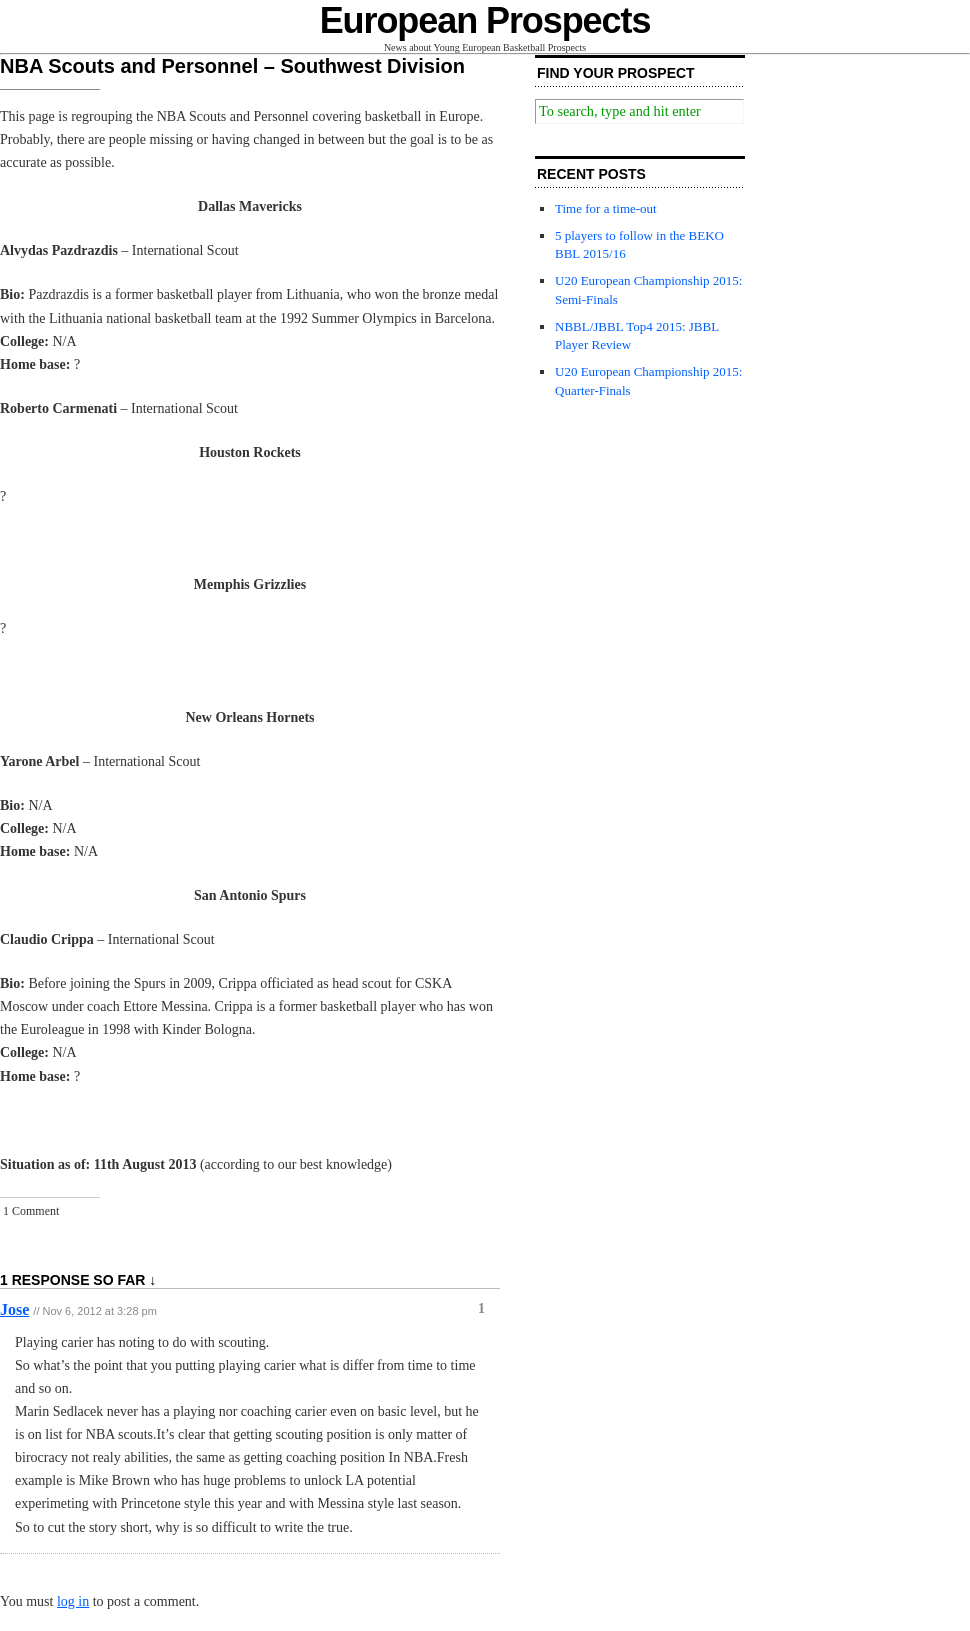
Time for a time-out (606, 208)
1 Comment (31, 1211)
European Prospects (485, 20)
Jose (14, 1309)
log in (73, 1601)
